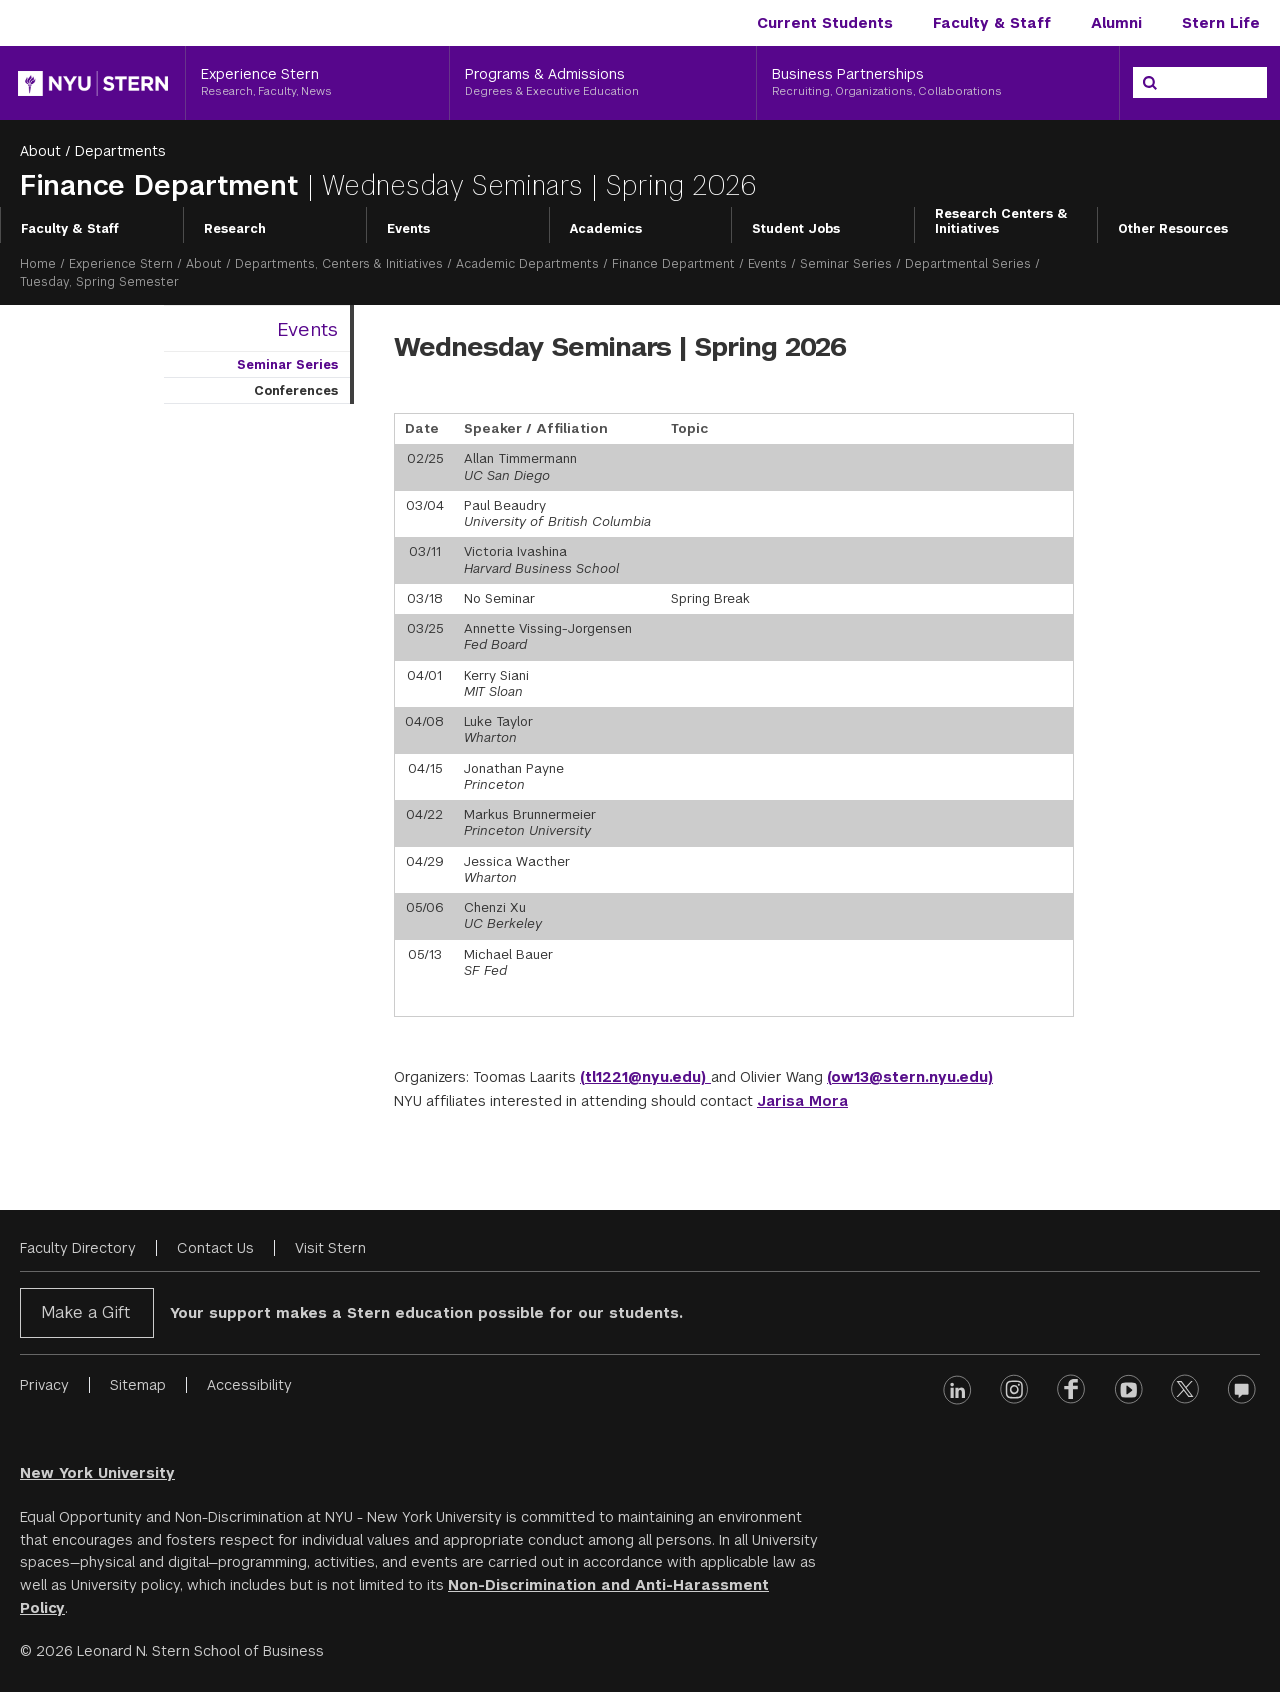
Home (38, 264)
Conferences (296, 391)
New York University (97, 1473)
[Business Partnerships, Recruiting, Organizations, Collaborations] (938, 83)
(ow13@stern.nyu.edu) (910, 1077)
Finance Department (163, 185)
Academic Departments (527, 264)
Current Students (825, 23)
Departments (120, 151)
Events (408, 229)
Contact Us (215, 1248)
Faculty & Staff (992, 23)
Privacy (44, 1385)
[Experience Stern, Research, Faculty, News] (317, 83)
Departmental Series (968, 264)
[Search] (1150, 83)
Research (235, 229)
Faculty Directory (78, 1248)
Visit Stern (330, 1248)
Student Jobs (796, 229)
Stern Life (1221, 23)
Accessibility (249, 1385)
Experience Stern (121, 264)
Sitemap (138, 1385)
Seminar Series (846, 264)
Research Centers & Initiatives (1001, 222)
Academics (606, 229)
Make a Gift (85, 1312)
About (40, 151)
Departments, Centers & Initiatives (339, 264)
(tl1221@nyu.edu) (645, 1077)
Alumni (1116, 23)
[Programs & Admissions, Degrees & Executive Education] (603, 83)
